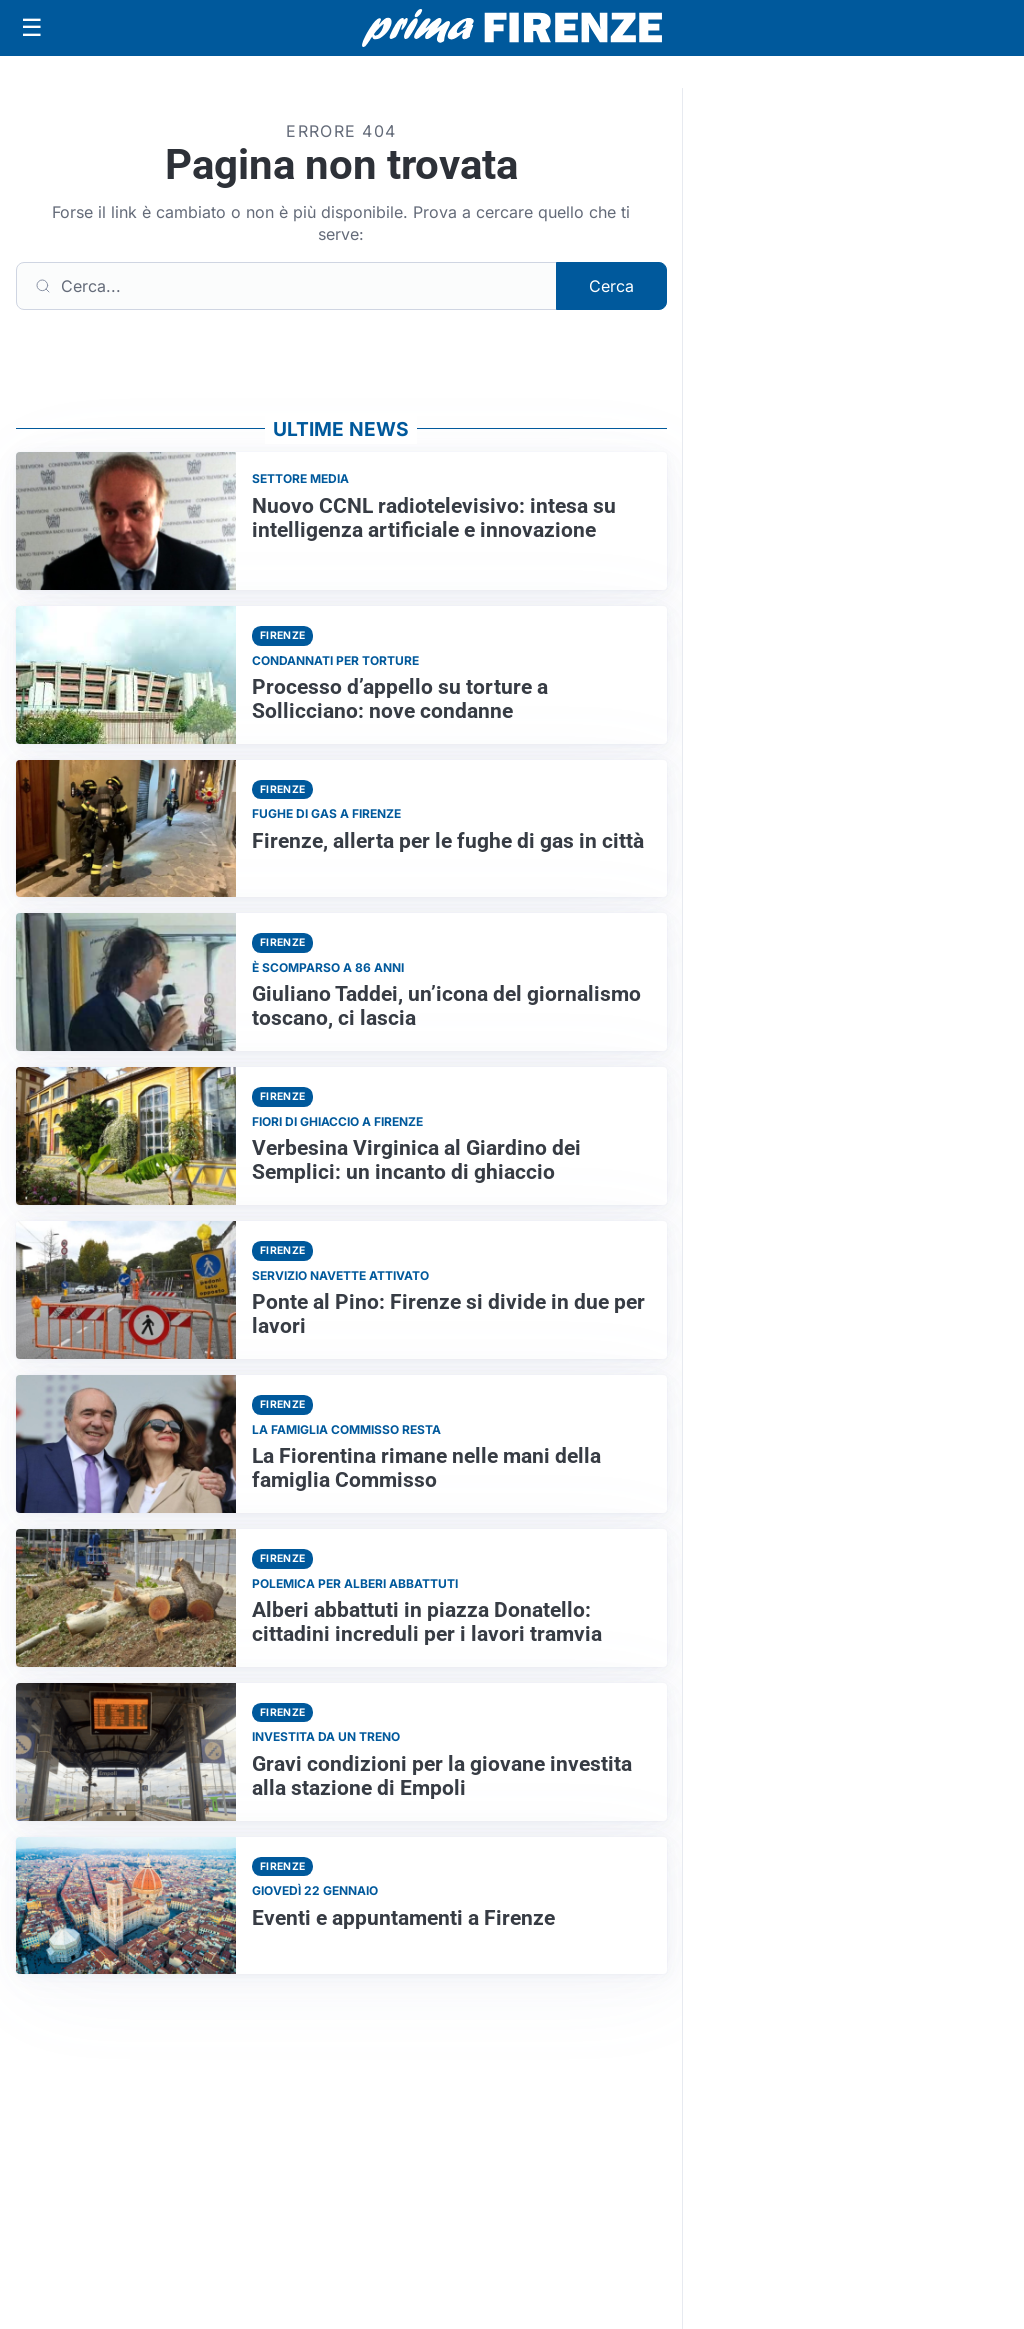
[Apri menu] (32, 28)
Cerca (611, 286)
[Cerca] (286, 286)
